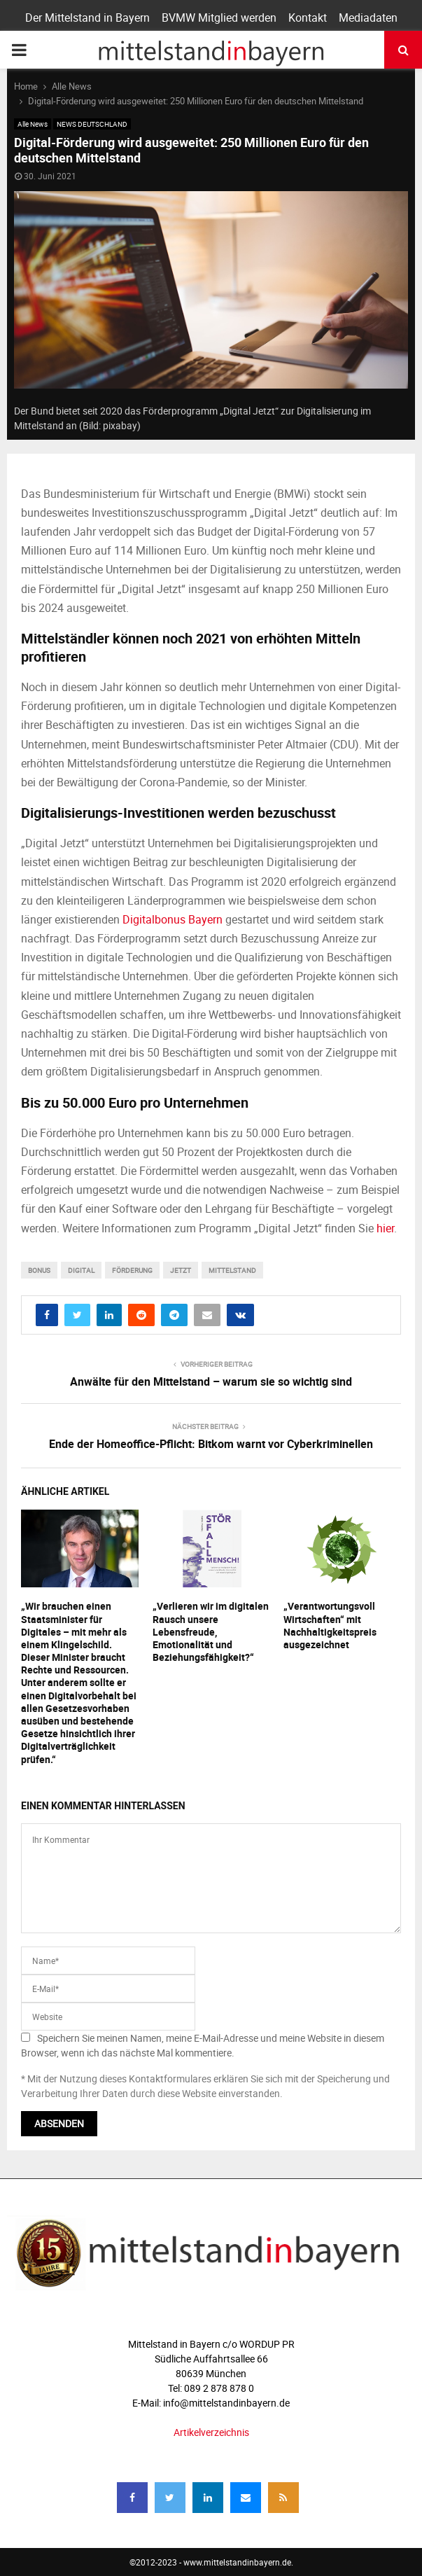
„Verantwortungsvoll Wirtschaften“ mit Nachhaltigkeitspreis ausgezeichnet (330, 1625)
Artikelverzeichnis (211, 2432)
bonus (39, 1270)
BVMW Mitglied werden (219, 17)
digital (81, 1270)
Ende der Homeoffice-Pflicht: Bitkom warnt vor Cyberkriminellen (211, 1443)
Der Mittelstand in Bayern (87, 17)
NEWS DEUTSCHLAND (92, 124)
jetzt (180, 1270)
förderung (132, 1270)
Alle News (32, 124)
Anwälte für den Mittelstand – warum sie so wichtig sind (211, 1381)
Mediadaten (368, 17)
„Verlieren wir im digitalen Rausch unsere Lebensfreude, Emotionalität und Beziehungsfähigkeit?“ (211, 1631)
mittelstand (232, 1270)
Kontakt (307, 17)
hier (385, 1228)
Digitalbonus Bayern (172, 919)
